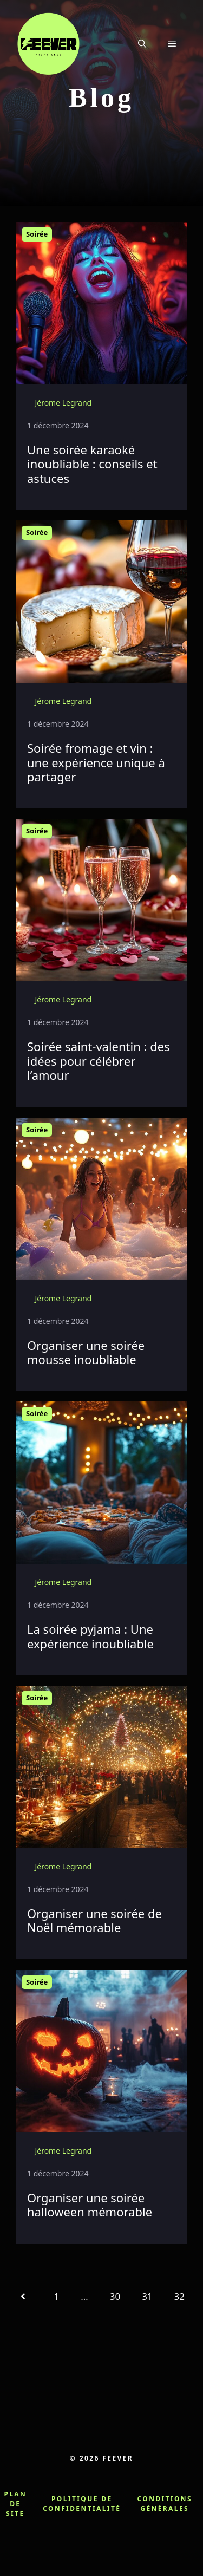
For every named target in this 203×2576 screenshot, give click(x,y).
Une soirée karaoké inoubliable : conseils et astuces (92, 463)
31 (147, 2296)
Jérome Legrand (63, 402)
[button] (142, 43)
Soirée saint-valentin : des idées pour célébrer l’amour (98, 1060)
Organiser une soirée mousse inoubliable (86, 1352)
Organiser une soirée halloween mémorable (89, 2204)
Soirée (37, 234)
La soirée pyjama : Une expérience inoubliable (90, 1636)
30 (115, 2296)
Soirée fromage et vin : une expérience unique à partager (96, 762)
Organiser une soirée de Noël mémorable (94, 1920)
